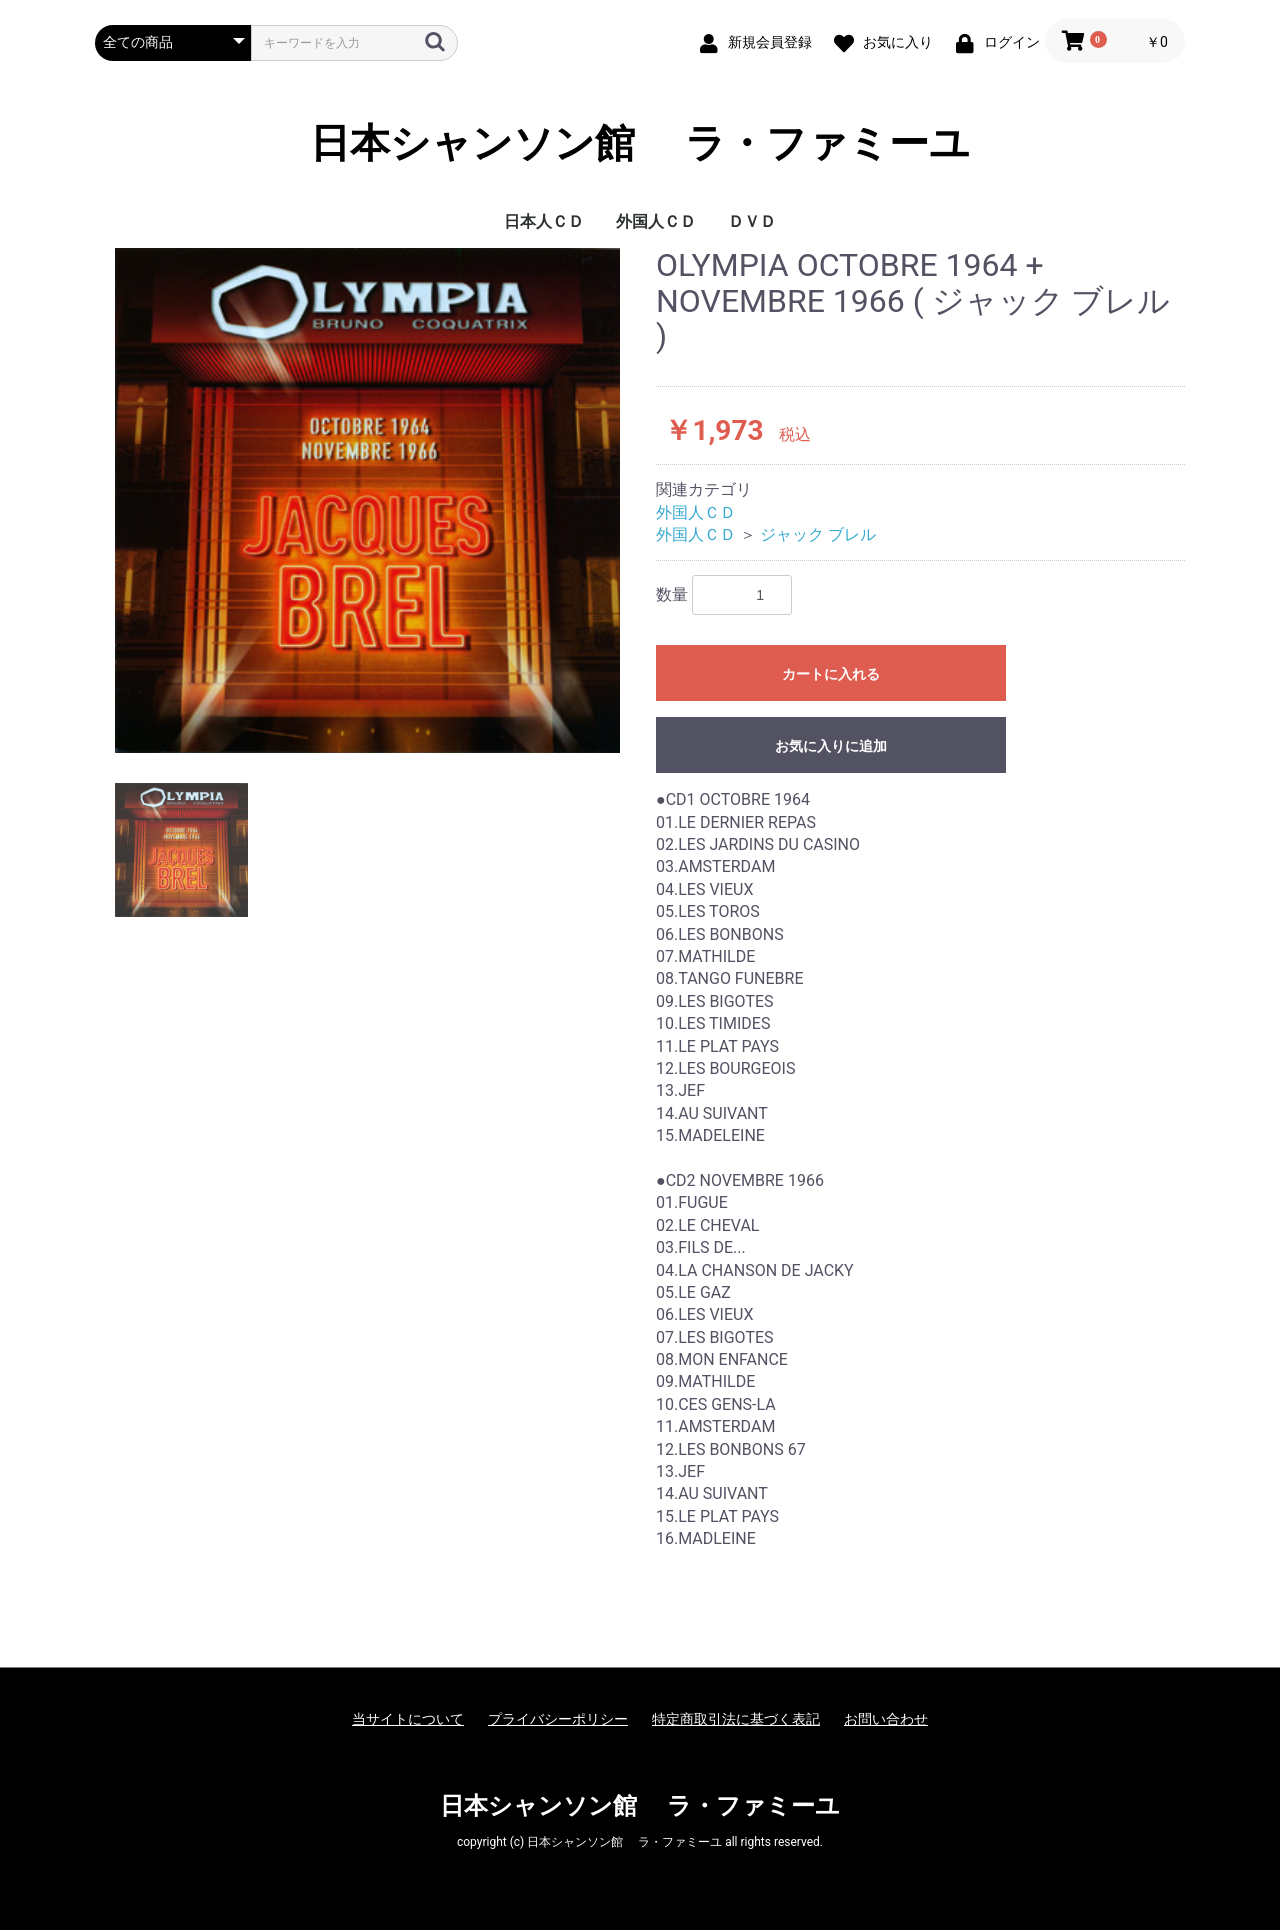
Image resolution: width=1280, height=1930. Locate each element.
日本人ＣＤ (544, 221)
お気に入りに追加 (831, 746)
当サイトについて (408, 1719)
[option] (367, 500)
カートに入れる (831, 674)
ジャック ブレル (818, 534)
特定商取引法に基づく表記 (736, 1719)
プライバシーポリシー (558, 1719)
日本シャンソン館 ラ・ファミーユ (640, 144)
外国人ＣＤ (656, 221)
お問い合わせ (886, 1719)
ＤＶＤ (752, 221)
